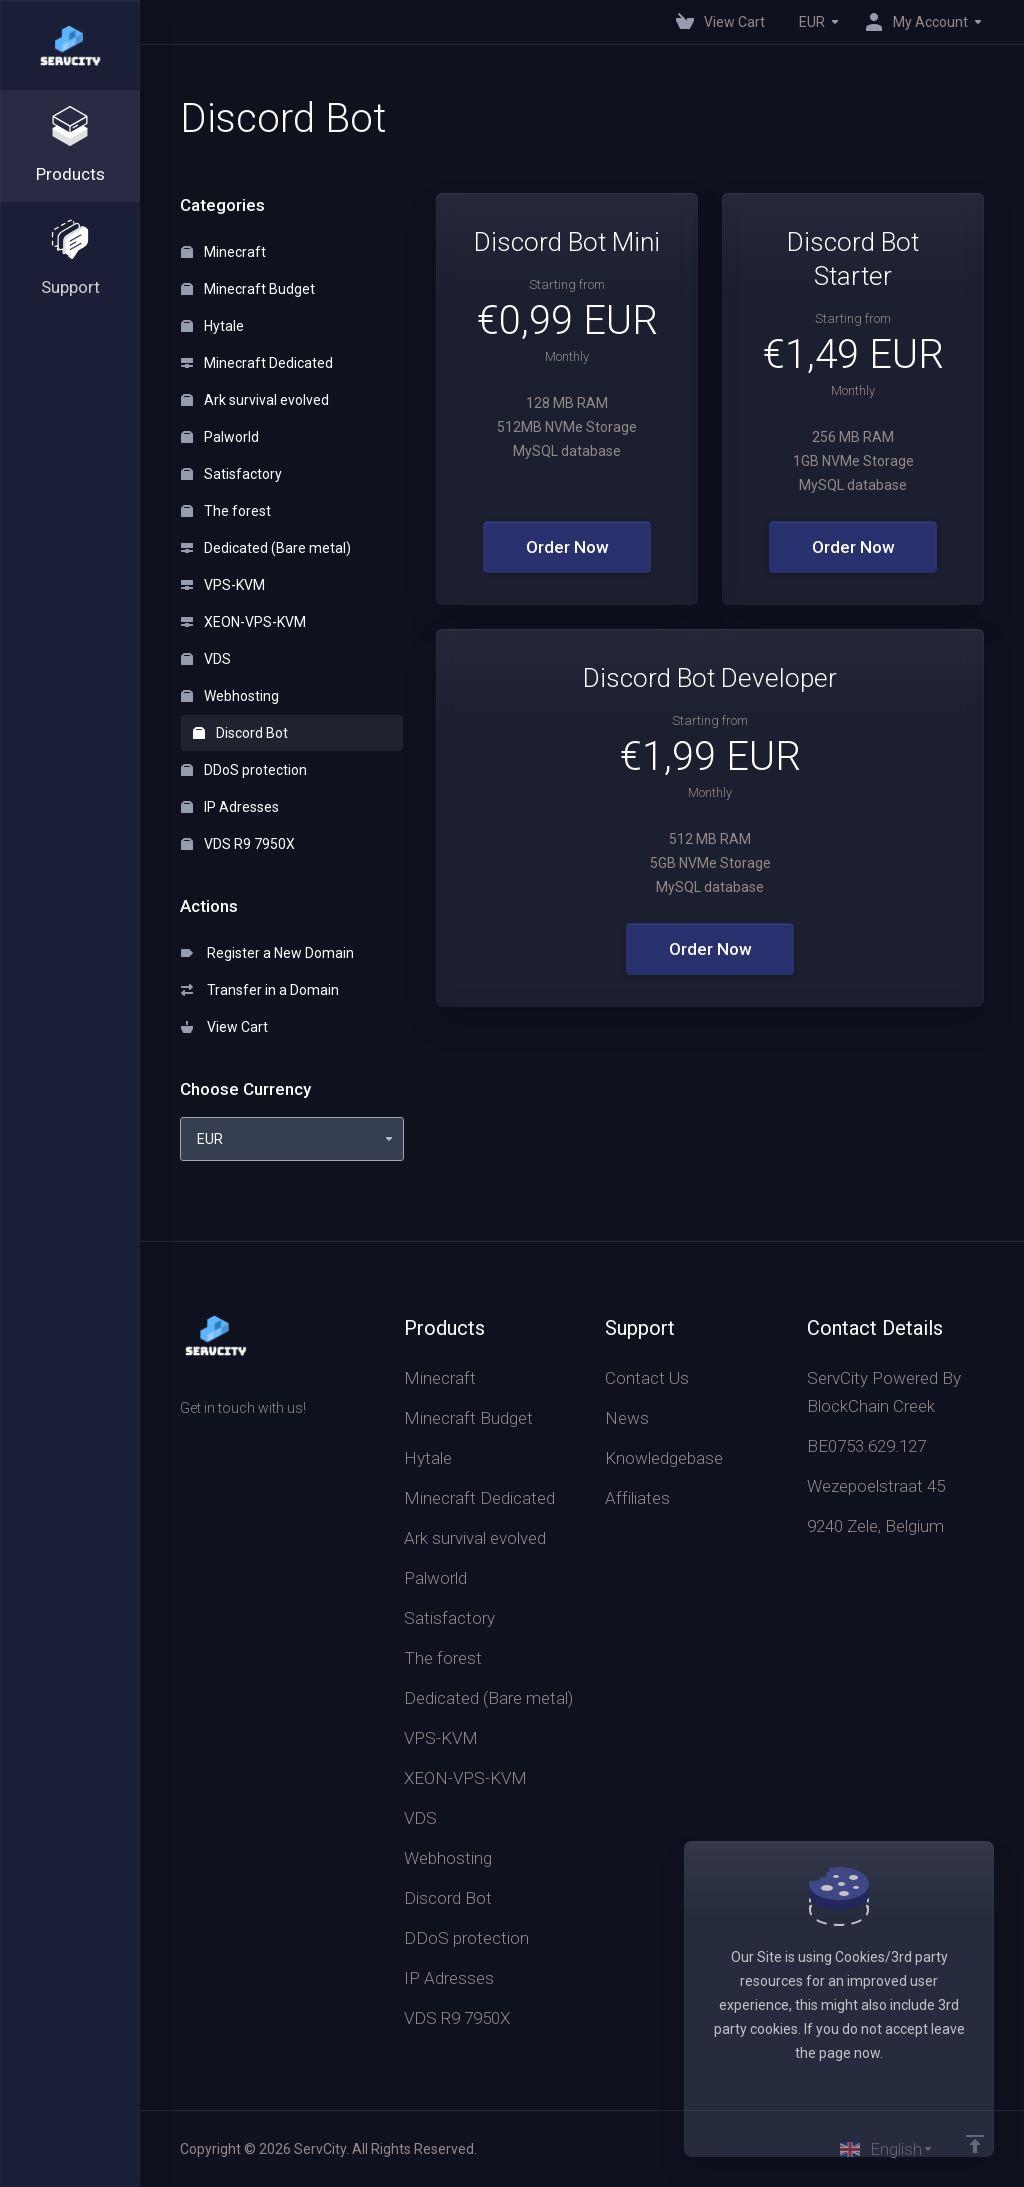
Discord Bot (240, 733)
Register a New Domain (267, 953)
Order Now (567, 547)
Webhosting (230, 696)
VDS (206, 659)
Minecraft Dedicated (257, 363)
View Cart (224, 1027)
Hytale (212, 326)
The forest (226, 511)
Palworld (220, 437)
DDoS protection (244, 770)
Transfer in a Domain (260, 990)
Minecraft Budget (248, 289)
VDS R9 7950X (238, 844)
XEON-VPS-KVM (243, 622)
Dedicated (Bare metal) (266, 548)
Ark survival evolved (255, 400)
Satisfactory (231, 474)
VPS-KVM (223, 585)
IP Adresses (230, 807)
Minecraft (223, 252)
